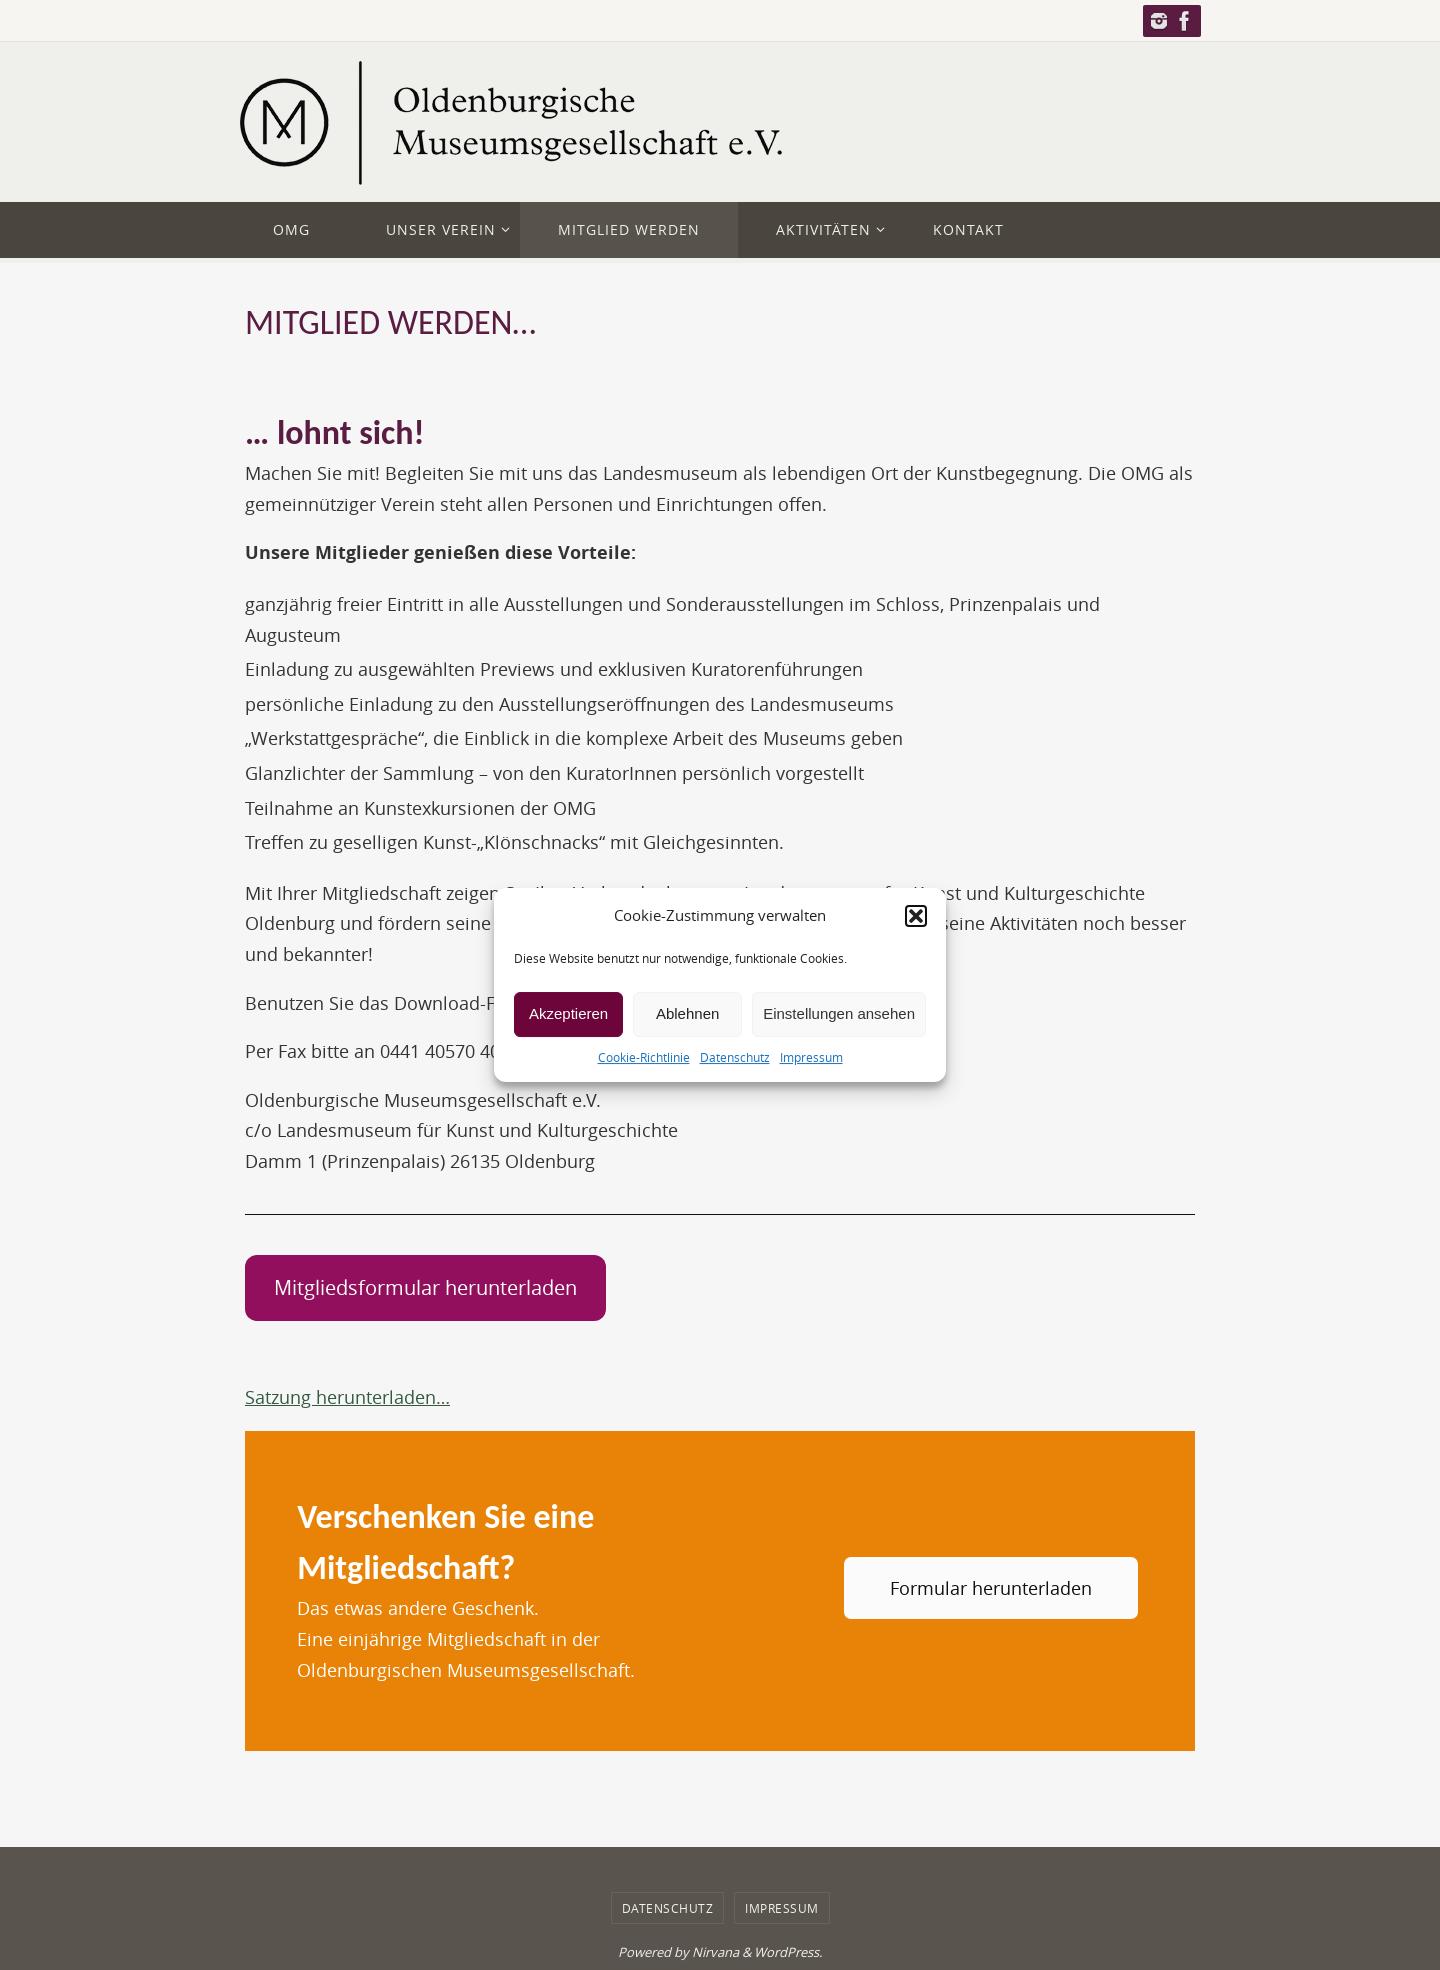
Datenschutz (735, 1057)
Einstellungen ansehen (839, 1013)
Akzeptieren (568, 1013)
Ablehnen (687, 1013)
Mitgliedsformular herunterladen (425, 1287)
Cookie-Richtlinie (644, 1057)
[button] (916, 916)
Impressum (811, 1057)
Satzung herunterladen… (347, 1397)
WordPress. (788, 1952)
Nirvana (715, 1952)
